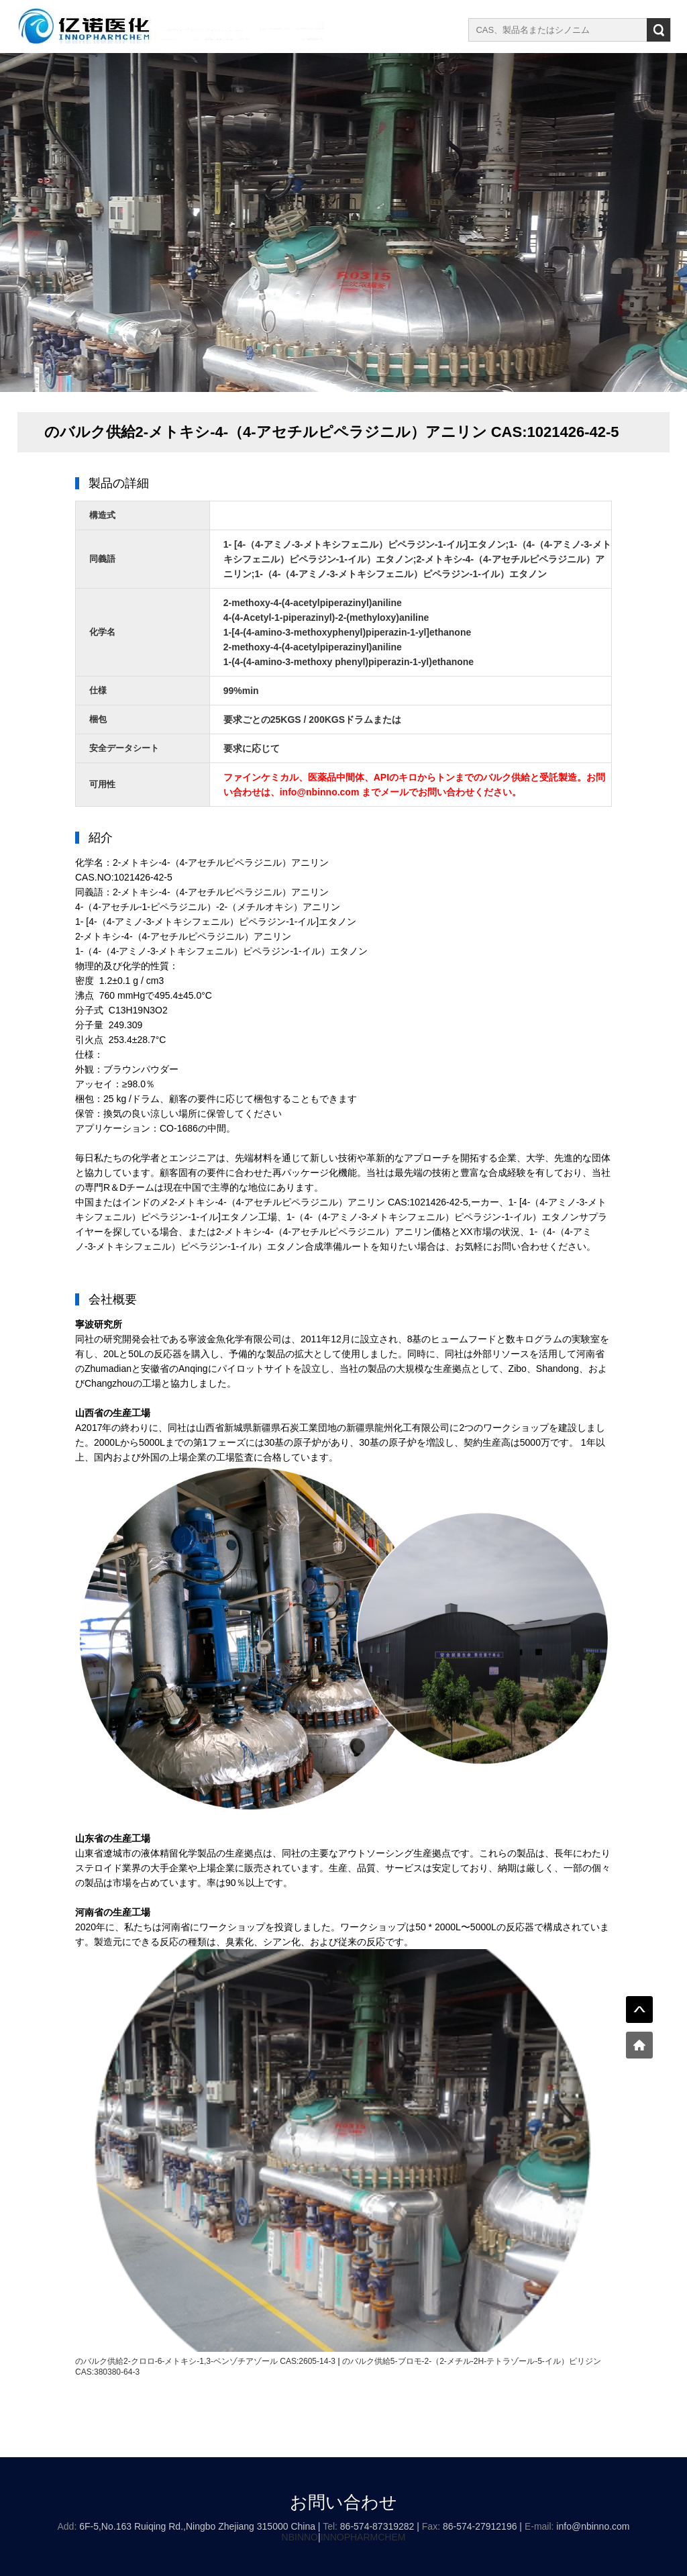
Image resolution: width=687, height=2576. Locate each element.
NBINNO (300, 2537)
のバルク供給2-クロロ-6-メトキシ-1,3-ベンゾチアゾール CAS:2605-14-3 (205, 2361)
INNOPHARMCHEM (363, 2537)
